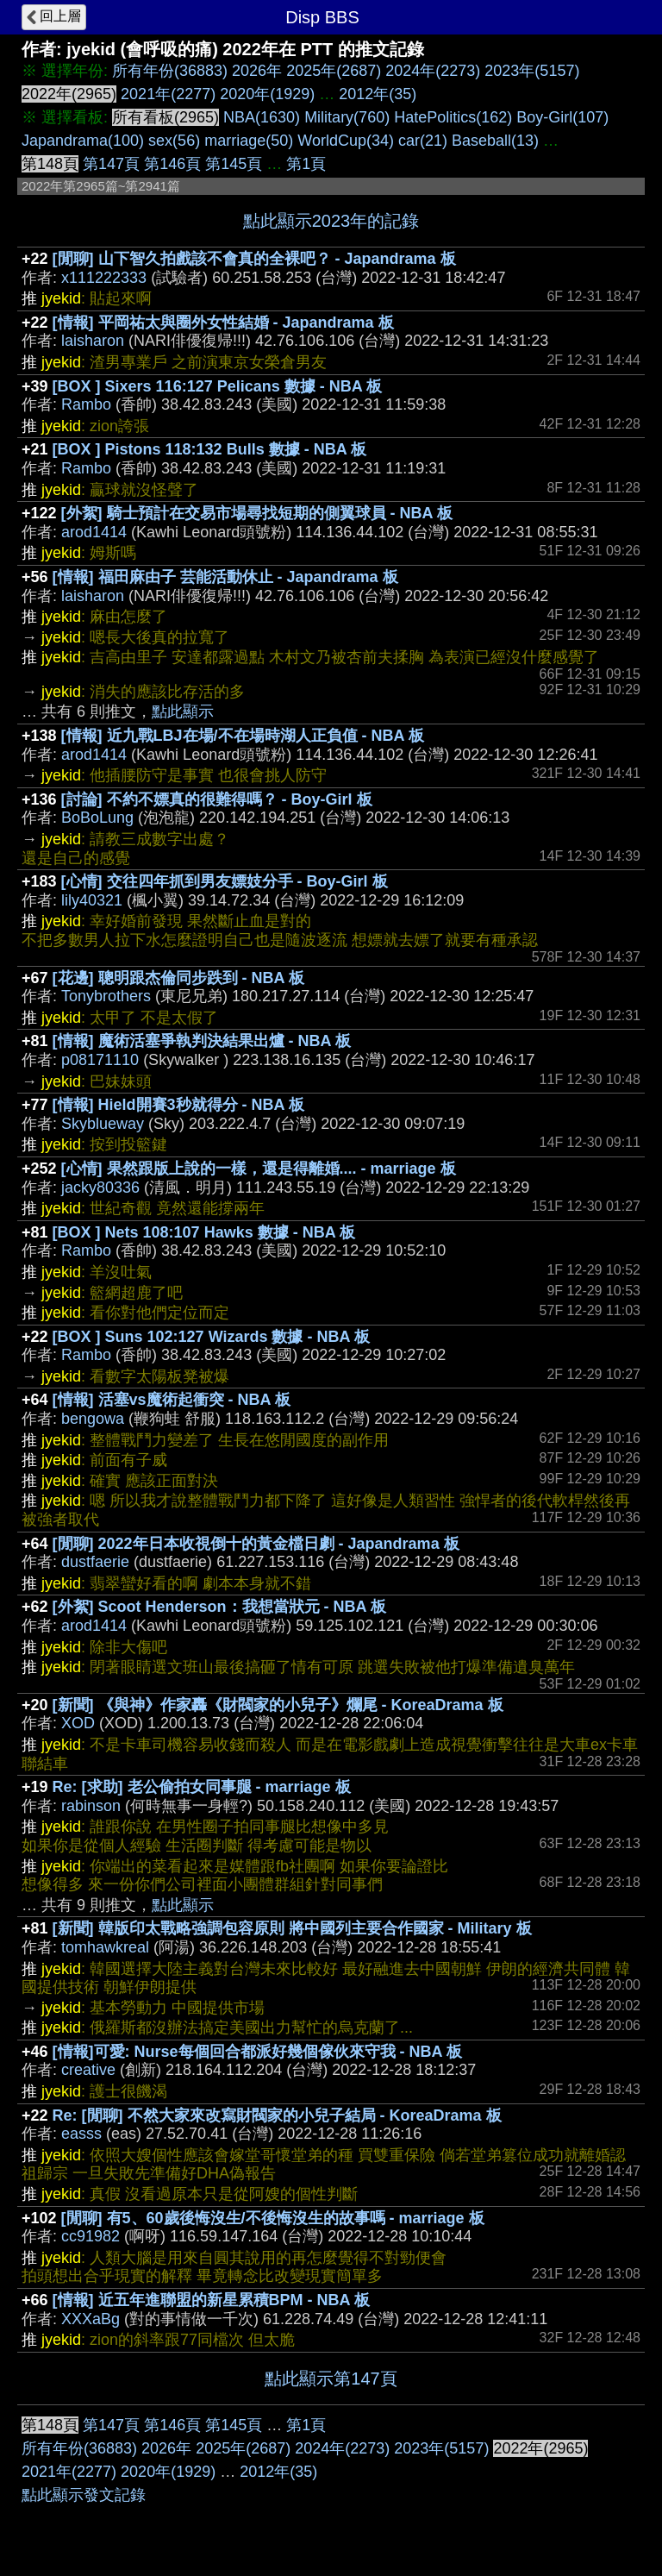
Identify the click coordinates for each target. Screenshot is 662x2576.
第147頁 (111, 163)
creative (88, 2069)
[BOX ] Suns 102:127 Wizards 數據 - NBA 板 (211, 1336)
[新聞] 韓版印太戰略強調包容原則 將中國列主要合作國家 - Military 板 (292, 1928)
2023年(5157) (531, 70)
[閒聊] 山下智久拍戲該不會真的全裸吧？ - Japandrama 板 (254, 258)
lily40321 (91, 900)
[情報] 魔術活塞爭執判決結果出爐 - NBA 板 (202, 1041)
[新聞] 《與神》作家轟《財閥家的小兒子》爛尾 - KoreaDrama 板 (278, 1705)
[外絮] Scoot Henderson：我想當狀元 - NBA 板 (219, 1606)
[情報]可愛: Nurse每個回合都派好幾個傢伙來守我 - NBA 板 (257, 2051)
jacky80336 (100, 1187)
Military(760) (347, 117)
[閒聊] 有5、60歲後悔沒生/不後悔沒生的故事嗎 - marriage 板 (272, 2218)
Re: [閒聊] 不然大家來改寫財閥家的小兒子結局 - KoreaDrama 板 (277, 2115)
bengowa (92, 1418)
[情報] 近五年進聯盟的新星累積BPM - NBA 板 (211, 2300)
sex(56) (174, 140)
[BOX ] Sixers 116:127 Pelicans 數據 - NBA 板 (217, 386)
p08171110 (100, 1060)
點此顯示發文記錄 (84, 2495)
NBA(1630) (261, 117)
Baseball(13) (495, 140)
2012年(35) (377, 94)
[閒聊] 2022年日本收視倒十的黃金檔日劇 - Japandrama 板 (256, 1543)
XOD (78, 1723)
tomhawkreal (105, 1947)
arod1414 (94, 532)
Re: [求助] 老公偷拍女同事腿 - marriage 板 (202, 1787)
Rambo (86, 404)
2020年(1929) (267, 94)
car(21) (422, 140)
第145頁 (233, 163)
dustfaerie (95, 1561)
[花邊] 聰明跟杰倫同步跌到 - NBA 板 (178, 978)
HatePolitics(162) (453, 117)
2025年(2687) (333, 70)
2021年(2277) (168, 94)
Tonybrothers (106, 996)
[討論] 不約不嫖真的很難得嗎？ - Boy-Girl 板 (216, 799)
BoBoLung (97, 817)
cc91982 (90, 2236)
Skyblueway (102, 1123)
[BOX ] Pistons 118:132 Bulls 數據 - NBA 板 (209, 449)
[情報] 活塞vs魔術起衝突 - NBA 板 (171, 1399)
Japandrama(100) (83, 140)
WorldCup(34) (345, 140)
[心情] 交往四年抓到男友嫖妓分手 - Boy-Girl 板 (224, 881)
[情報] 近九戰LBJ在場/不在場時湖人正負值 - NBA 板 (242, 735)
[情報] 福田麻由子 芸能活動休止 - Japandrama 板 (225, 577)
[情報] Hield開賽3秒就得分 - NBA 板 (178, 1104)
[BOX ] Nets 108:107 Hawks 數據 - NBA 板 (204, 1232)
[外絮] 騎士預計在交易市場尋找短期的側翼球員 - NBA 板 (257, 513)
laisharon (92, 340)
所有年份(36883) (170, 70)
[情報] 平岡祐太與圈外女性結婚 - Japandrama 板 (223, 322)
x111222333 (104, 277)
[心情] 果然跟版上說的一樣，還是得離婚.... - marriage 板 (258, 1168)
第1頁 (306, 163)
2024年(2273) (432, 70)
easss (81, 2133)
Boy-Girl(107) (562, 117)
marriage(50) (248, 140)
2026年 (257, 70)
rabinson (91, 1805)
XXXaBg (90, 2319)
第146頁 (172, 163)
